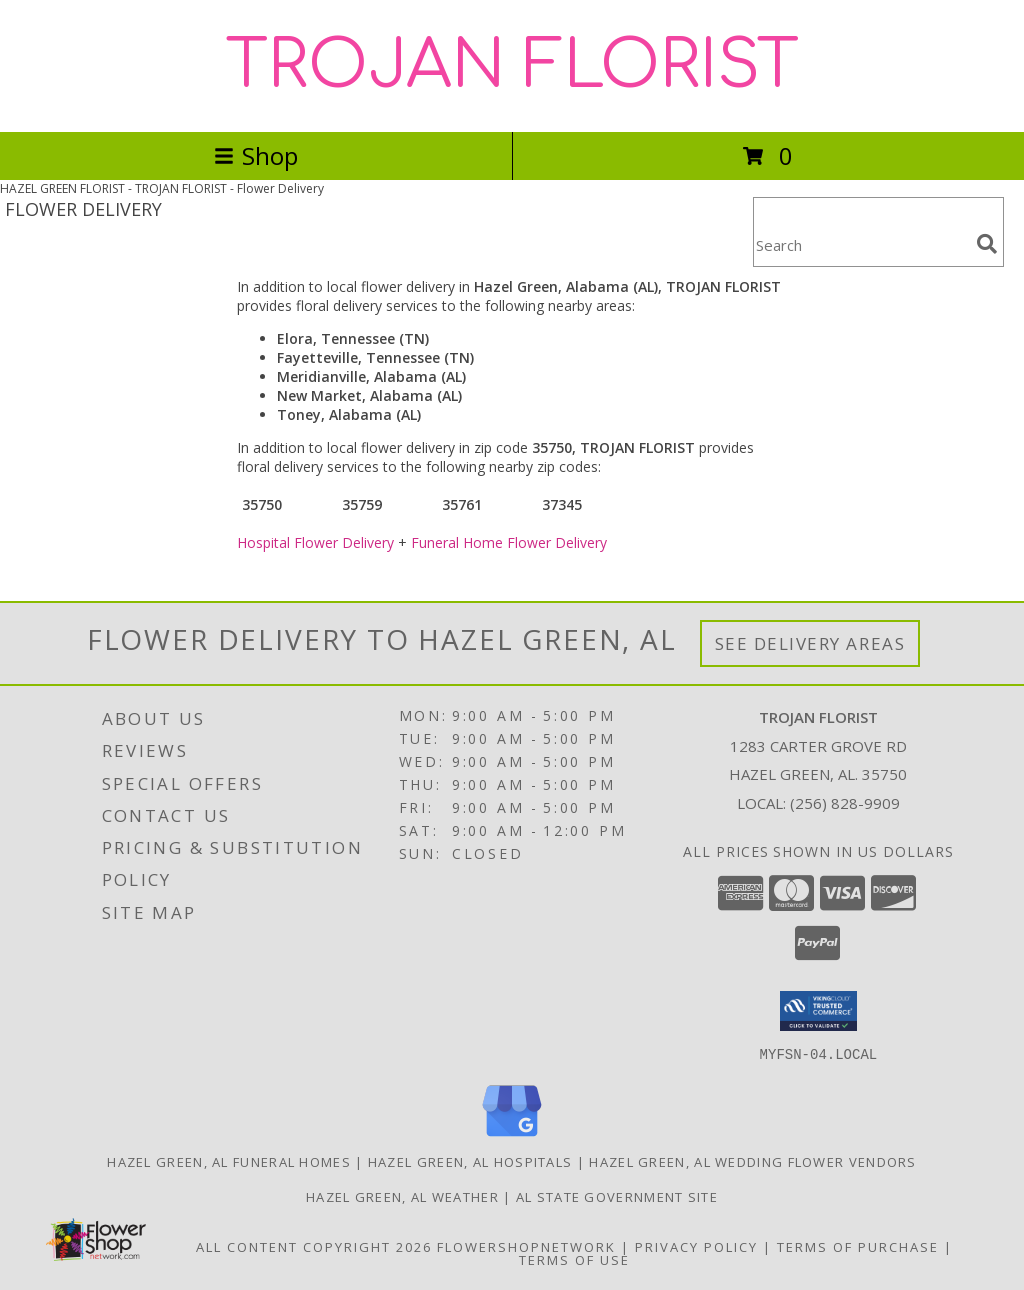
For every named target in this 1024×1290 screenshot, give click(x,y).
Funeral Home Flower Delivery (509, 542)
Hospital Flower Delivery (315, 542)
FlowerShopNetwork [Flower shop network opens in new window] (526, 1246)
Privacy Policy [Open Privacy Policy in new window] (696, 1246)
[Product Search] (861, 244)
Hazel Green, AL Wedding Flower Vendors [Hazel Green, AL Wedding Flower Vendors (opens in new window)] (752, 1161)
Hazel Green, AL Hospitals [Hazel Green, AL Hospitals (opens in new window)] (470, 1161)
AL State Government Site (617, 1196)
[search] (987, 244)
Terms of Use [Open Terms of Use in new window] (574, 1259)
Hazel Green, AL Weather (402, 1196)
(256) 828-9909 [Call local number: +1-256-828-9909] (845, 803)
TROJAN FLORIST (512, 66)
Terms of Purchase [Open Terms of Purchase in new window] (858, 1246)
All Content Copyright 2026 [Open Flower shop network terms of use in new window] (314, 1246)
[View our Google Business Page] (512, 1136)
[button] (818, 1011)
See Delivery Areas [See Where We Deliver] (810, 643)
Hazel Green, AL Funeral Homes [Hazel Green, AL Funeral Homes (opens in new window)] (229, 1161)
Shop (256, 155)
